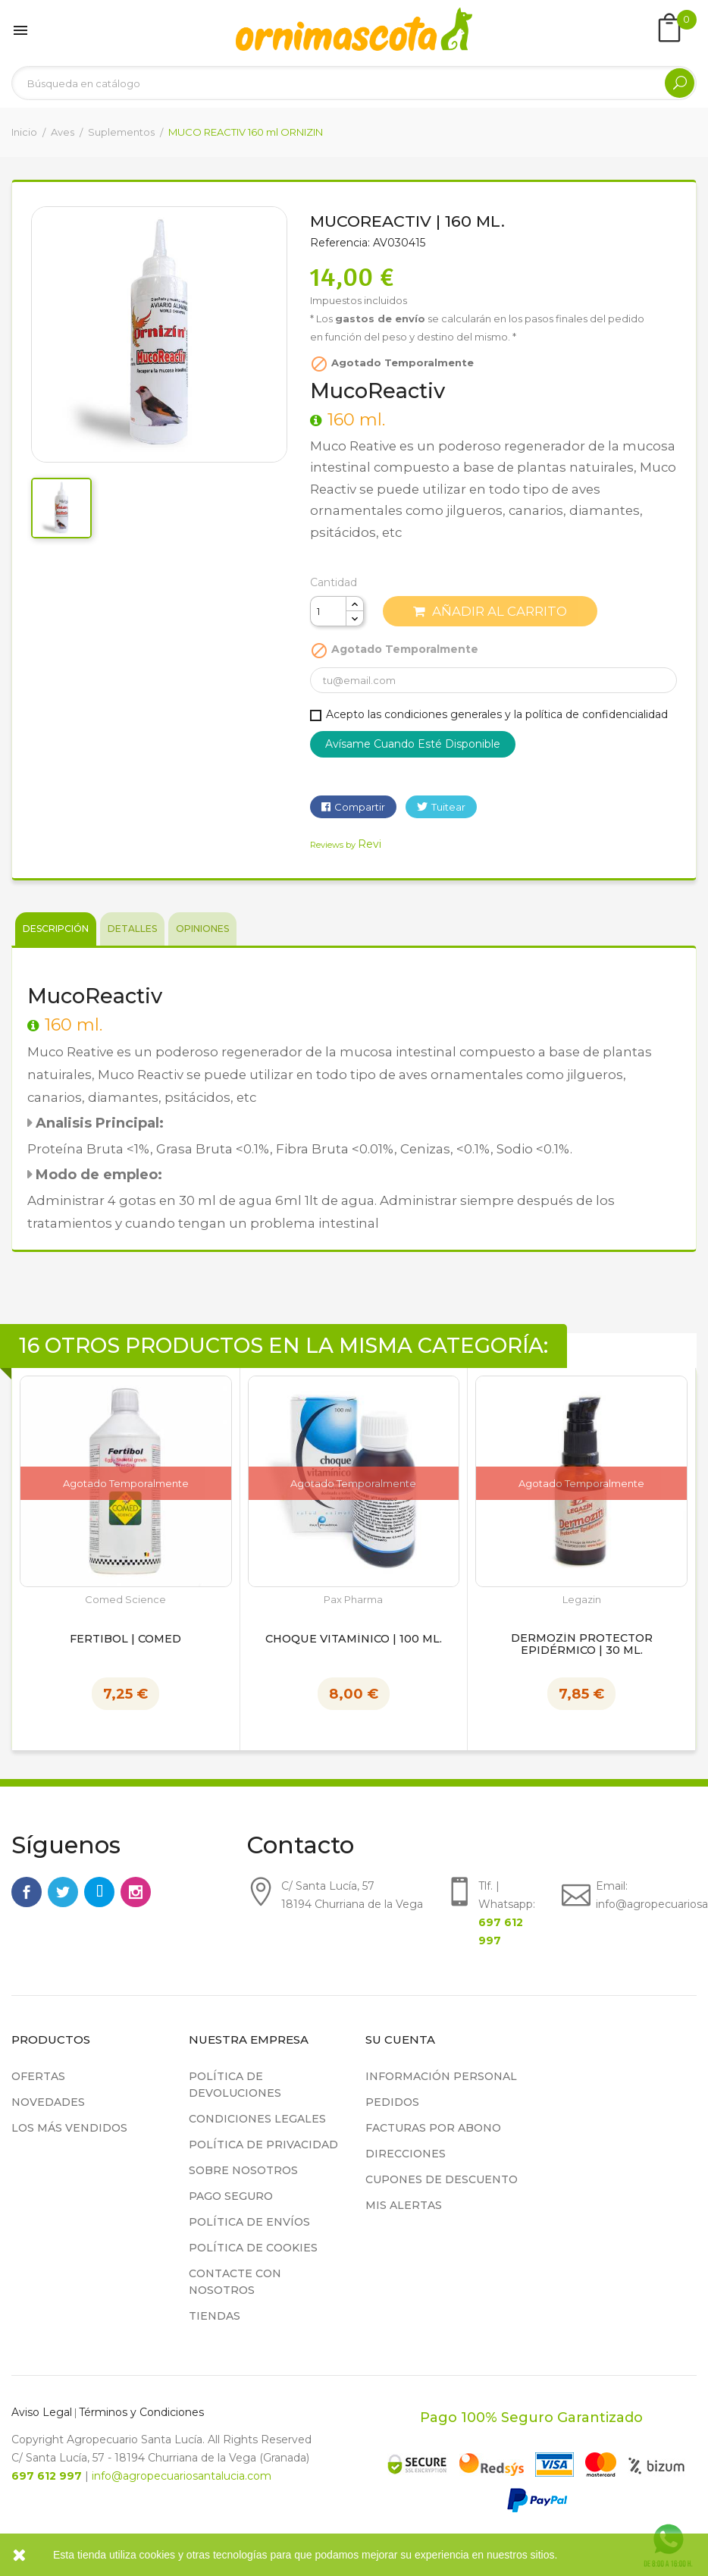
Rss (99, 1892)
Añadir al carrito (490, 611)
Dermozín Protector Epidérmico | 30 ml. (582, 1645)
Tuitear (448, 807)
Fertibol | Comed (125, 1639)
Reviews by (345, 844)
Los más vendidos (69, 2128)
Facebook (26, 1892)
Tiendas (214, 2316)
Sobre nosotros (243, 2170)
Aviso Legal (41, 2412)
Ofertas (38, 2076)
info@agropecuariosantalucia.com (181, 2476)
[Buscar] (354, 83)
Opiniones (202, 928)
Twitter (63, 1892)
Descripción (56, 928)
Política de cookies (253, 2247)
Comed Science (125, 1600)
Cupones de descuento (441, 2179)
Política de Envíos (249, 2222)
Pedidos (392, 2102)
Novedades (48, 2102)
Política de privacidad (263, 2144)
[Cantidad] (328, 611)
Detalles (132, 928)
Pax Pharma (353, 1600)
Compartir (359, 807)
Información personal (441, 2076)
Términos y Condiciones (141, 2412)
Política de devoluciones (235, 2084)
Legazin (581, 1600)
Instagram (136, 1892)
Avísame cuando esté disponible (412, 744)
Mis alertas (403, 2205)
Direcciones (405, 2153)
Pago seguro (231, 2196)
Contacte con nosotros (235, 2282)
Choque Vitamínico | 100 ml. (353, 1639)
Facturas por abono (433, 2128)
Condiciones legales (257, 2119)
